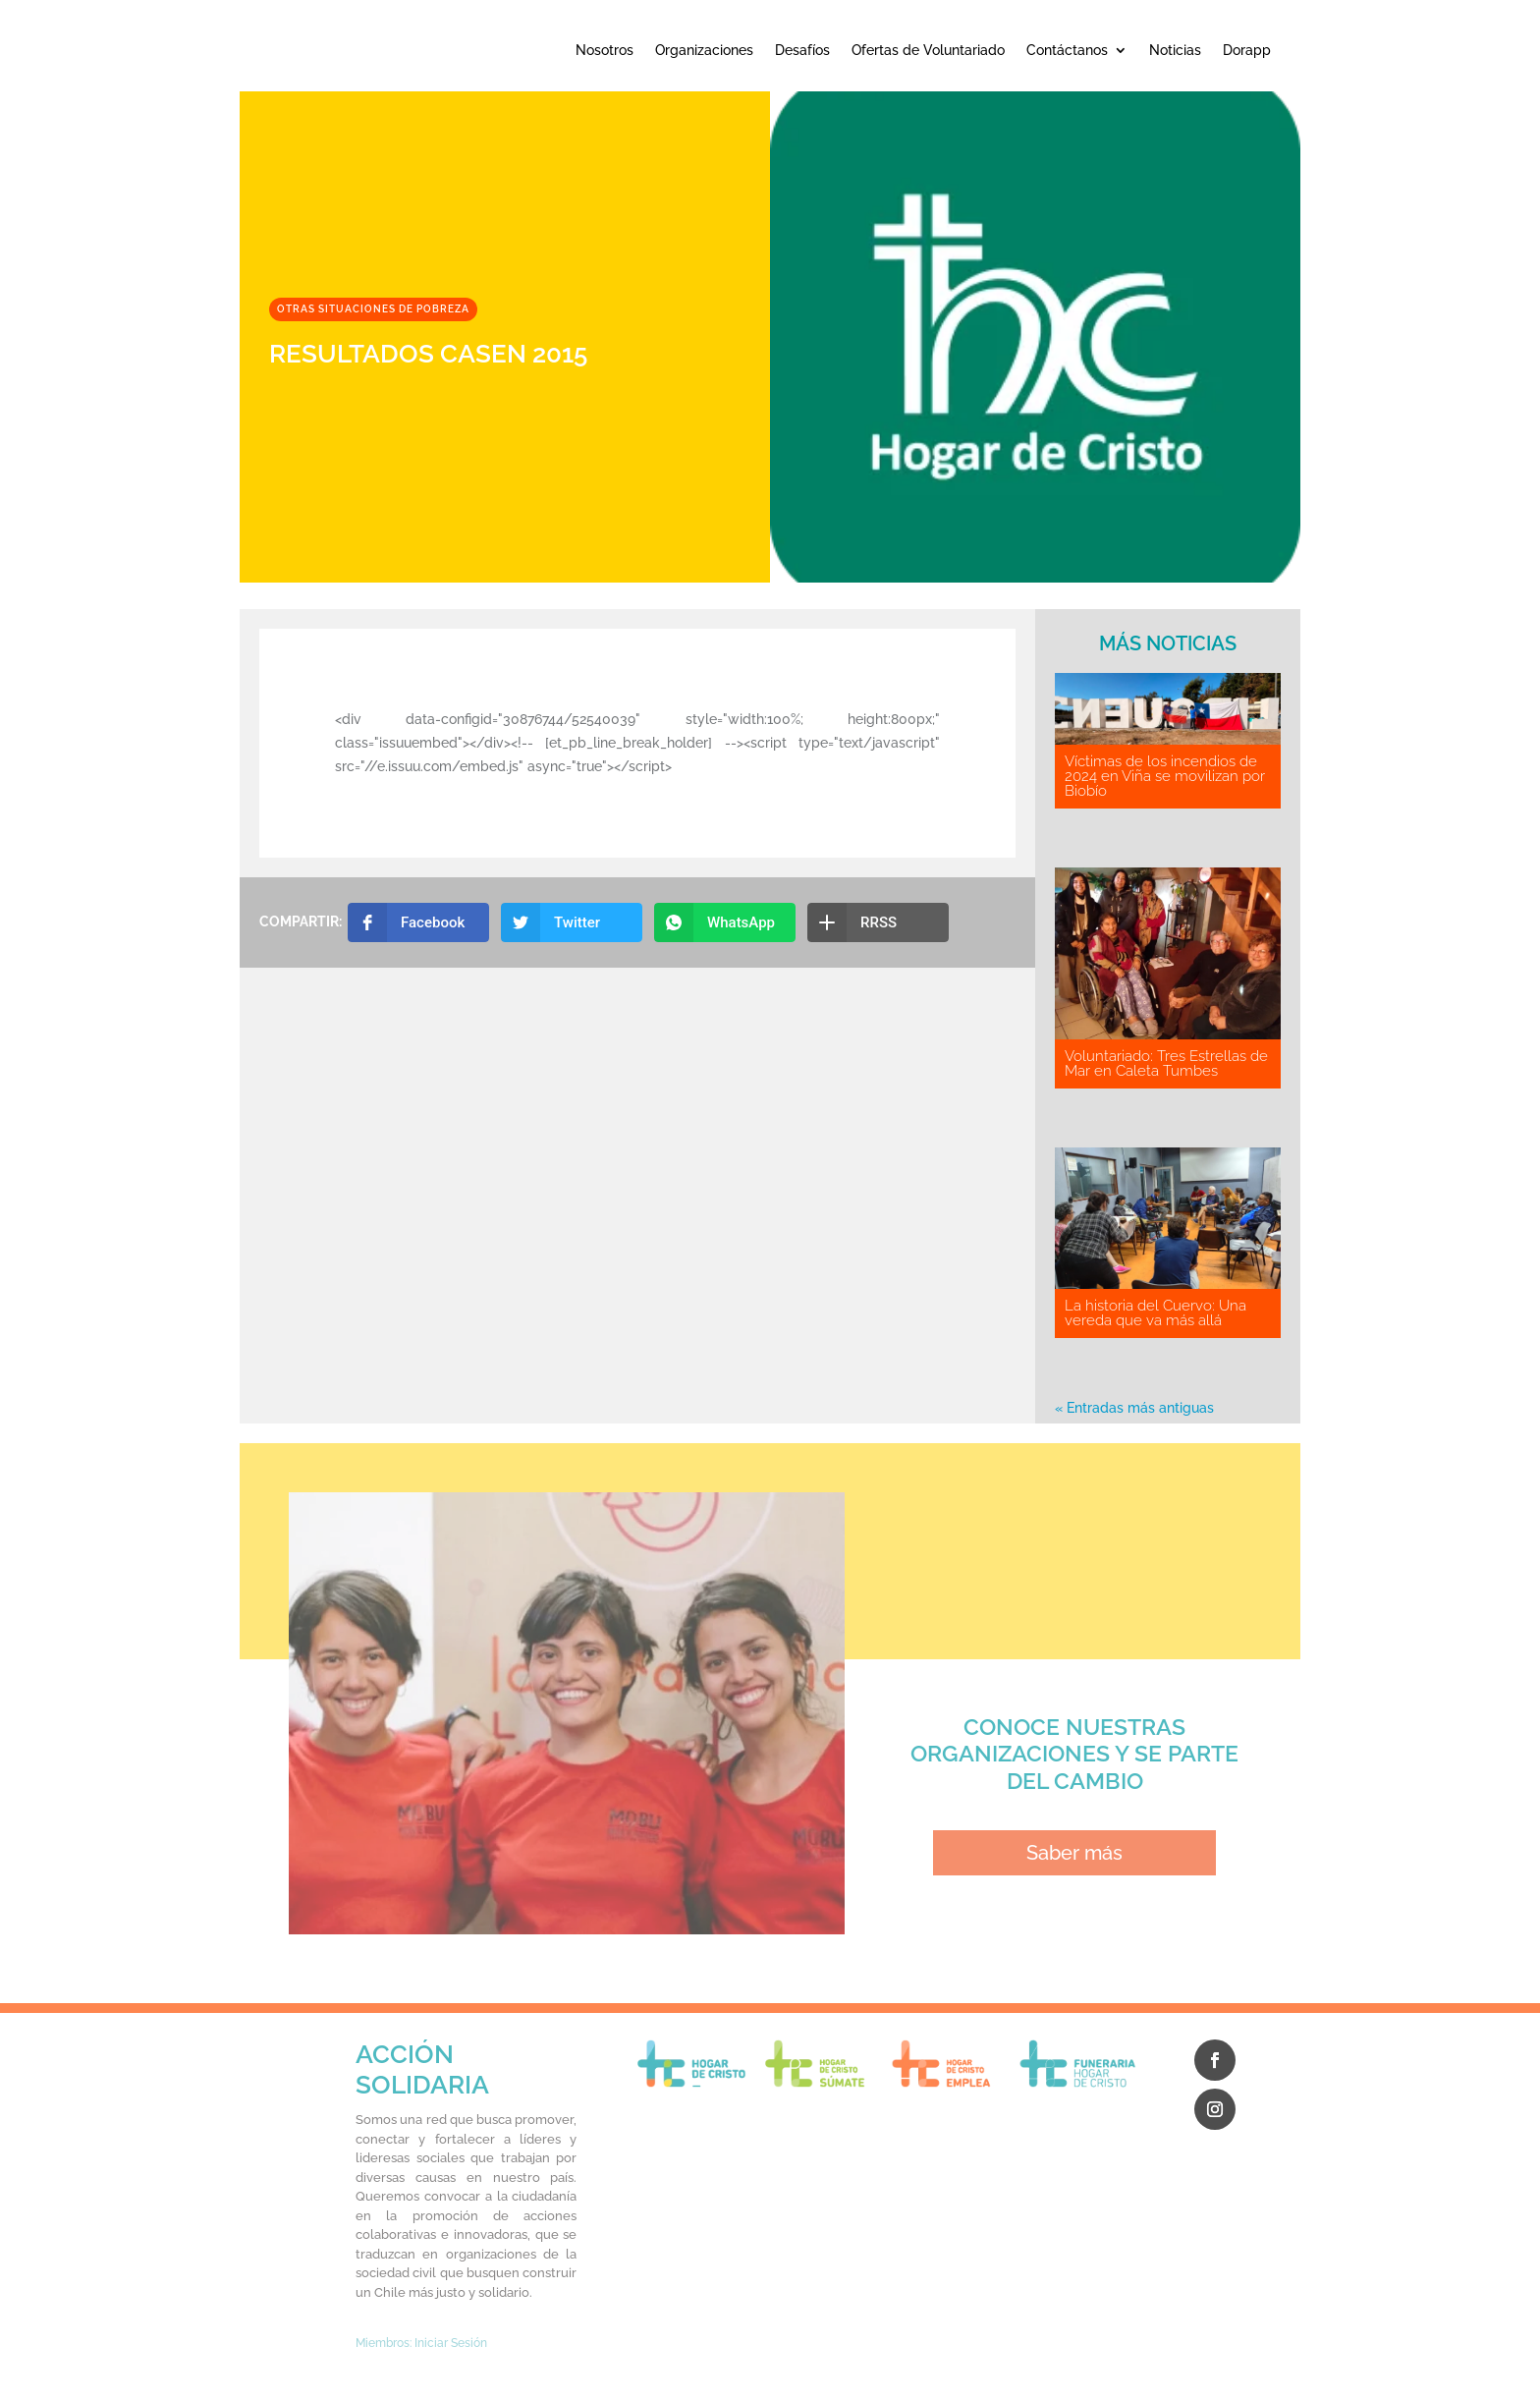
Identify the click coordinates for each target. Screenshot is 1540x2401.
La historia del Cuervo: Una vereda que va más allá (1155, 1313)
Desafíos (802, 50)
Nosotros (604, 50)
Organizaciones (704, 50)
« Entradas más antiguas (1134, 1408)
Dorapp (1247, 50)
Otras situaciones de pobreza (373, 309)
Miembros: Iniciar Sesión (421, 2343)
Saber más (1074, 1853)
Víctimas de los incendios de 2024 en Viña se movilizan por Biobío (1165, 776)
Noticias (1175, 50)
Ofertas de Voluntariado (928, 50)
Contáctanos (1067, 50)
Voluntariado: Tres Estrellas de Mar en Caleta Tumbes (1166, 1063)
